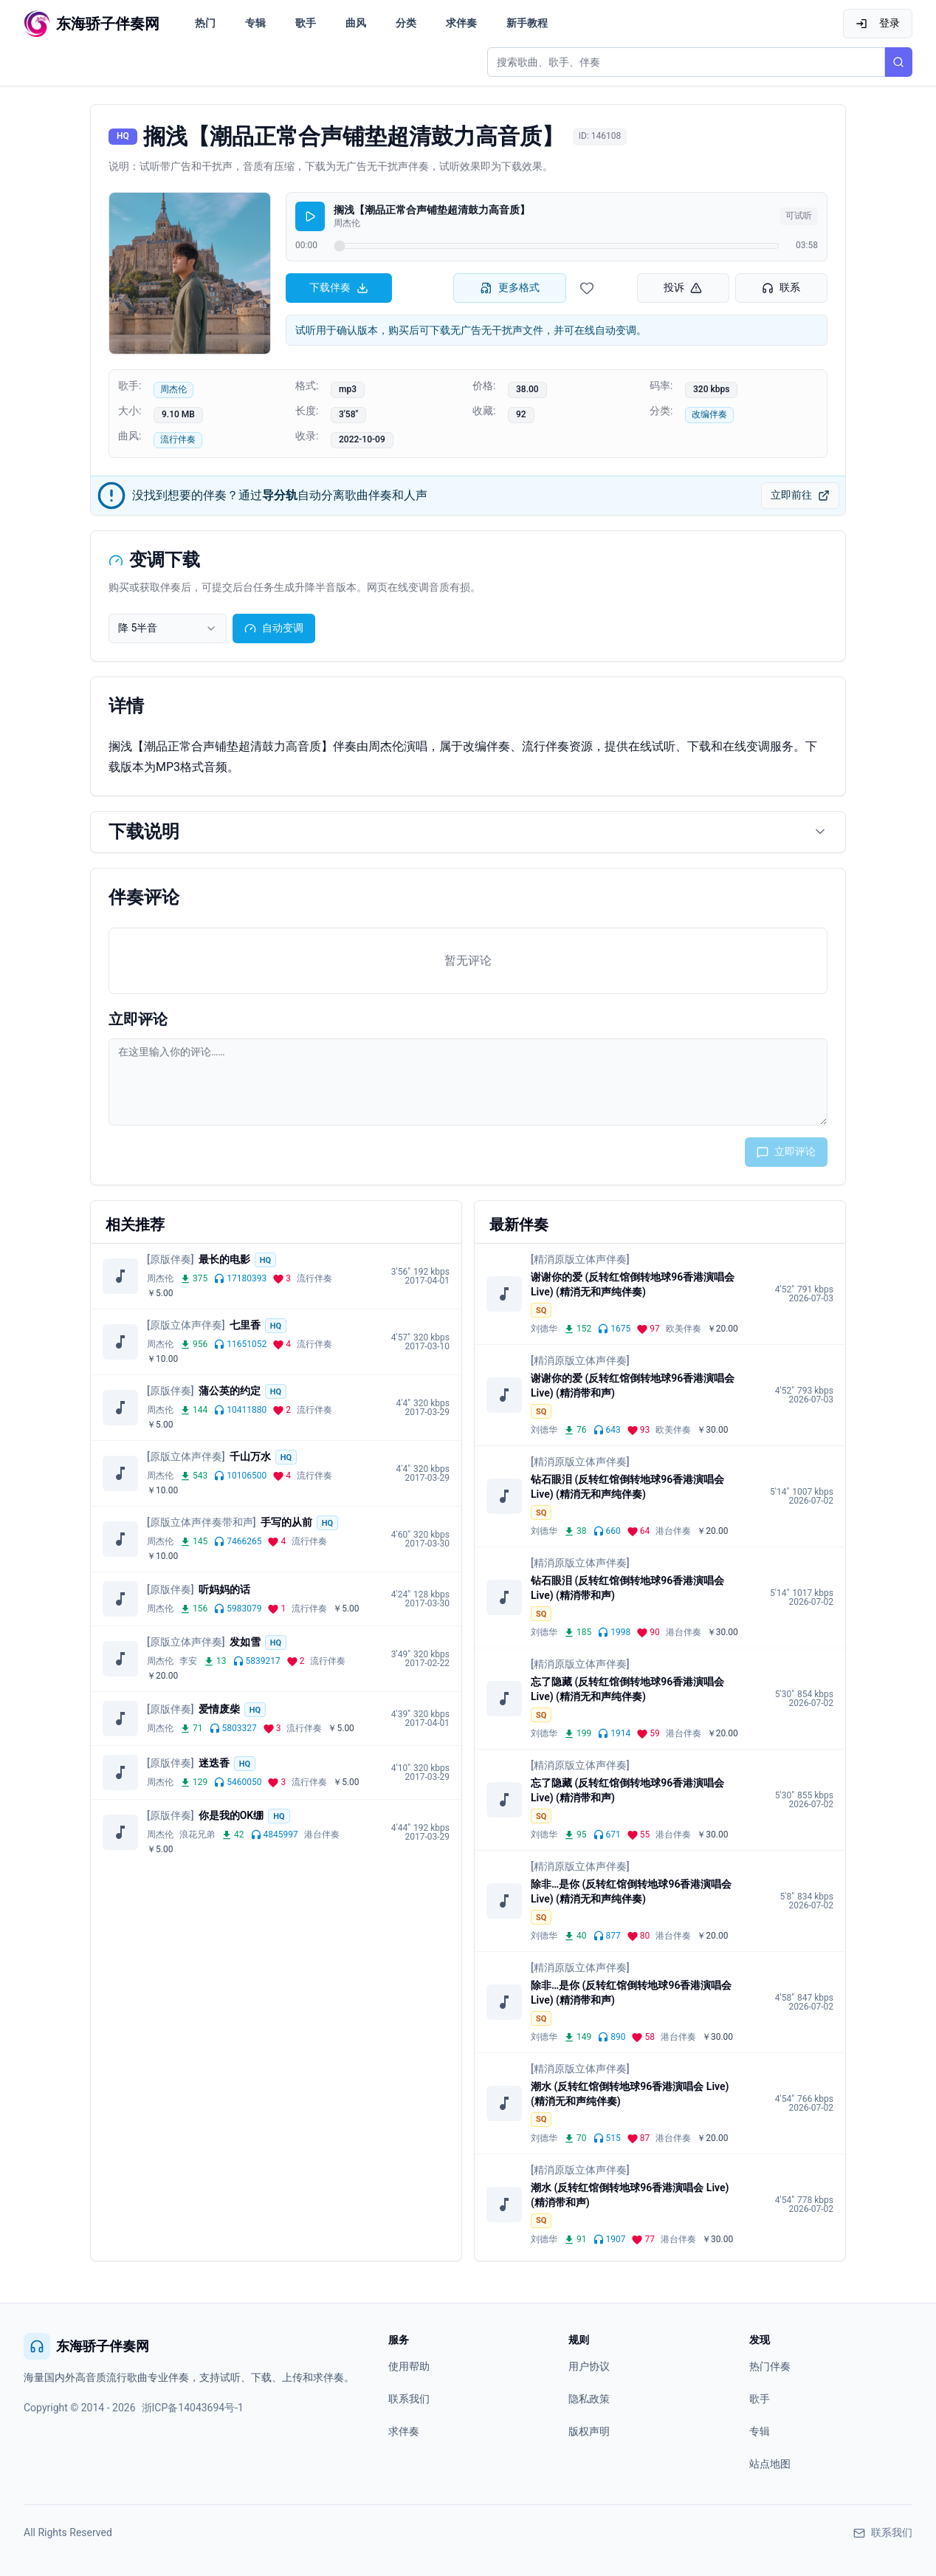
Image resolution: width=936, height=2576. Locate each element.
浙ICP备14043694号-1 (193, 2408)
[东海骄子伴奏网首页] (91, 23)
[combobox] (168, 628)
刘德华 (544, 1328)
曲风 (355, 23)
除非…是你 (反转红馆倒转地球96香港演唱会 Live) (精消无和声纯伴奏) (631, 1891)
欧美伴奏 (683, 1328)
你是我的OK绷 (231, 1815)
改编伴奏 (709, 414)
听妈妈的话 (224, 1589)
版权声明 (589, 2431)
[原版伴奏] (170, 1259)
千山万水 (250, 1456)
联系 (781, 287)
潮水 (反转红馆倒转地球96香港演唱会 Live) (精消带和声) (630, 2195)
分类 (406, 23)
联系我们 (409, 2399)
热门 (205, 23)
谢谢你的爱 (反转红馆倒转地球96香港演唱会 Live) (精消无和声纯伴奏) (632, 1284)
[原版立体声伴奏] (186, 1325)
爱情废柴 (219, 1709)
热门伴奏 (770, 2366)
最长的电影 (224, 1259)
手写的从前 (286, 1522)
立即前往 (800, 495)
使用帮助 (409, 2366)
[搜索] (898, 62)
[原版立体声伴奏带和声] (201, 1522)
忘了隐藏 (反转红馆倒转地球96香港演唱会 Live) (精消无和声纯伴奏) (627, 1689)
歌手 (305, 23)
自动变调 (273, 628)
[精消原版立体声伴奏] (580, 1259)
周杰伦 (173, 389)
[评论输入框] (468, 1082)
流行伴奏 (178, 439)
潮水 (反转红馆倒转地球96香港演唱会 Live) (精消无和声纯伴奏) (630, 2093)
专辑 (255, 23)
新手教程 (527, 23)
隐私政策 (589, 2399)
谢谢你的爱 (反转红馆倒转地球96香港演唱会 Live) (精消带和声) (632, 1385)
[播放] (310, 216)
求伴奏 (461, 23)
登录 (878, 23)
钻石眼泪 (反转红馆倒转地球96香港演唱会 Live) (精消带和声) (627, 1588)
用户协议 (589, 2366)
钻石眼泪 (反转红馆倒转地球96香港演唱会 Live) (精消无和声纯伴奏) (627, 1486)
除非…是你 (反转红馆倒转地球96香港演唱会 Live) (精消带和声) (631, 1992)
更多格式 (510, 287)
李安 (188, 1661)
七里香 (245, 1325)
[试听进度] (557, 246)
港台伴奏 (322, 1834)
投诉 (683, 287)
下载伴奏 (338, 287)
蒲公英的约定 (230, 1391)
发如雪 (245, 1642)
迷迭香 (214, 1763)
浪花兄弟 (197, 1834)
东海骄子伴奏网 (86, 2346)
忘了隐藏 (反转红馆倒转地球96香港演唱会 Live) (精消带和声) (627, 1790)
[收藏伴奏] (587, 288)
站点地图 (770, 2464)
